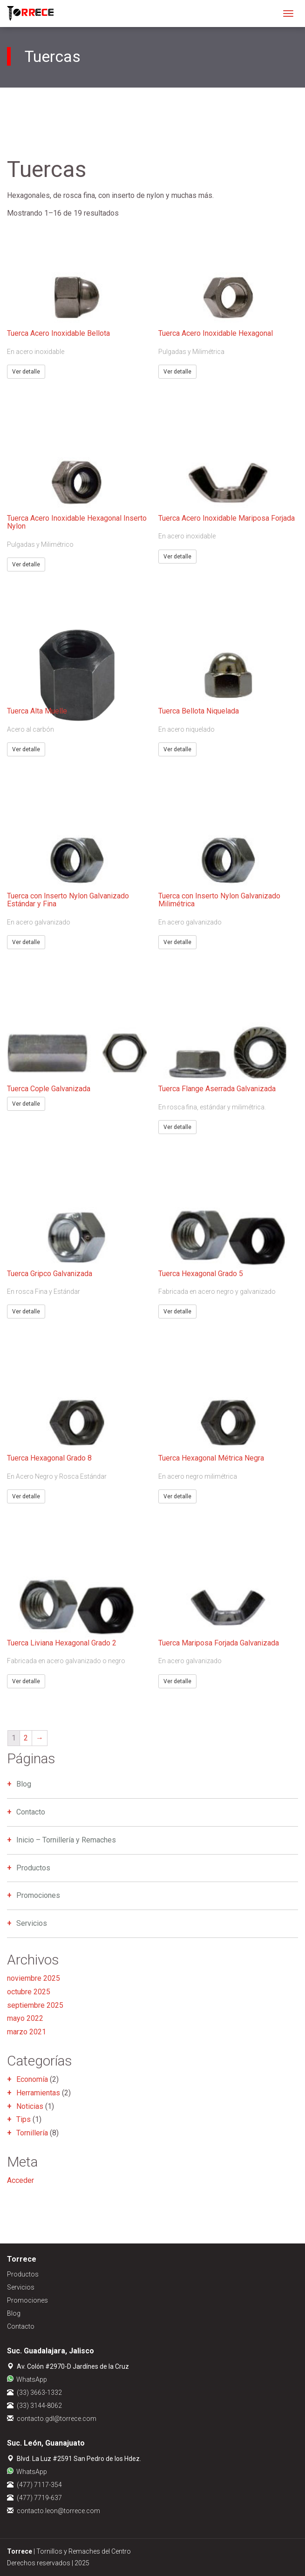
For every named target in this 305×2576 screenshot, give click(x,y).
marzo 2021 (26, 2031)
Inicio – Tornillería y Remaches (66, 1839)
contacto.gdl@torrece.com (56, 2418)
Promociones (38, 1895)
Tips (23, 2119)
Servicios (31, 1923)
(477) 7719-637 (39, 2497)
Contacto (30, 1812)
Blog (23, 1784)
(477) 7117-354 (39, 2484)
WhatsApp (31, 2379)
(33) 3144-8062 (39, 2405)
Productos (33, 1867)
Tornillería (32, 2132)
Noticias (29, 2106)
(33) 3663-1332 (39, 2392)
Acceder (20, 2180)
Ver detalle (26, 371)
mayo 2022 (25, 2018)
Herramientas (38, 2092)
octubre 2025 (28, 1991)
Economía (32, 2079)
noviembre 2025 (33, 1978)
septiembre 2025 (35, 2005)
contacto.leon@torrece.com (58, 2511)
